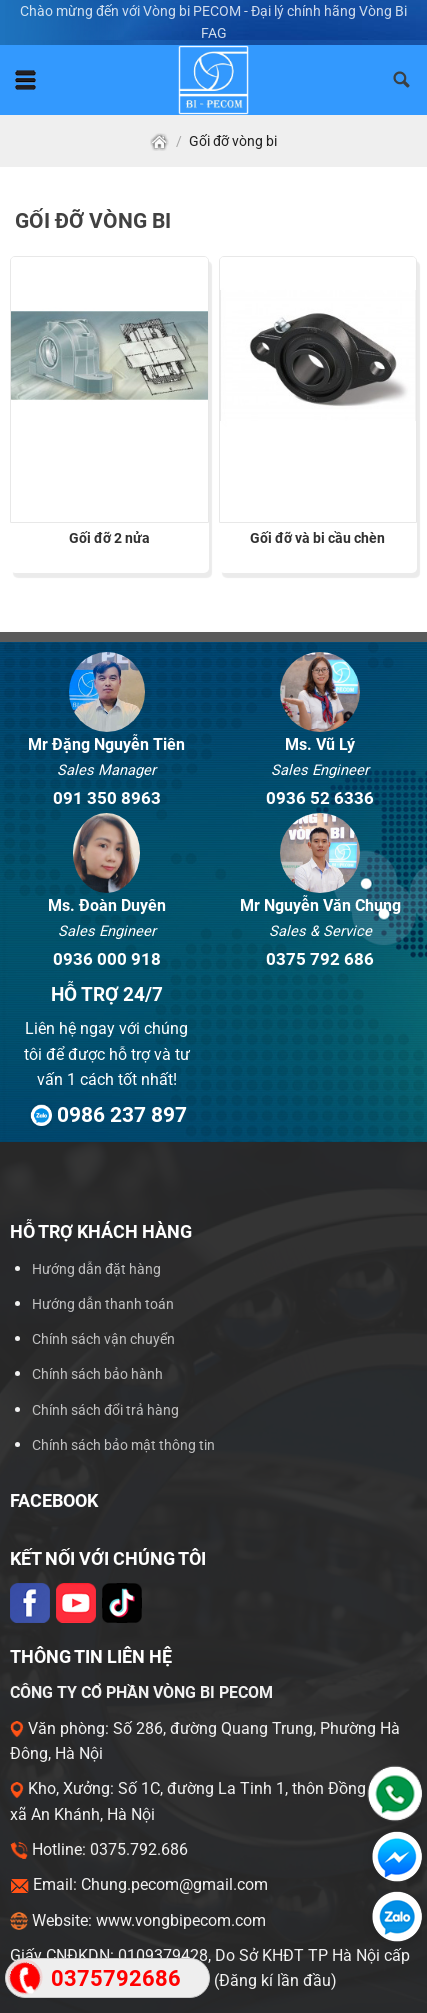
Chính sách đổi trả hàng (105, 1410)
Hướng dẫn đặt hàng (96, 1269)
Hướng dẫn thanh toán (103, 1304)
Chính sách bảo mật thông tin (123, 1445)
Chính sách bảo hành (97, 1374)
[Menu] (25, 80)
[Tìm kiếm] (402, 80)
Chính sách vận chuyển (103, 1339)
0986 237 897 (107, 1114)
